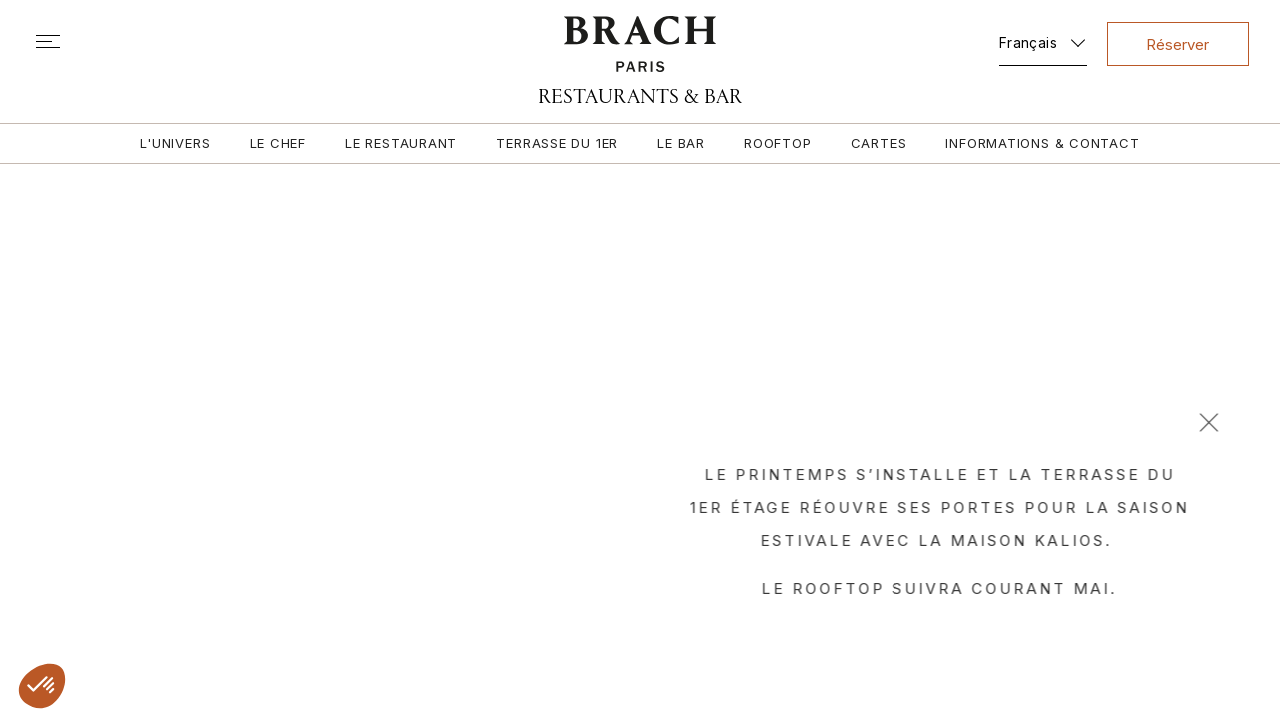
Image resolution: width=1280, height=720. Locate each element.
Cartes (881, 143)
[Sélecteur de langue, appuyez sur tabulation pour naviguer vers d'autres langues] (1040, 38)
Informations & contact (1046, 143)
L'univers (172, 143)
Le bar (682, 143)
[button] (42, 686)
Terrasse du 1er (557, 143)
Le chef (275, 143)
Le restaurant (400, 143)
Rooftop (778, 143)
